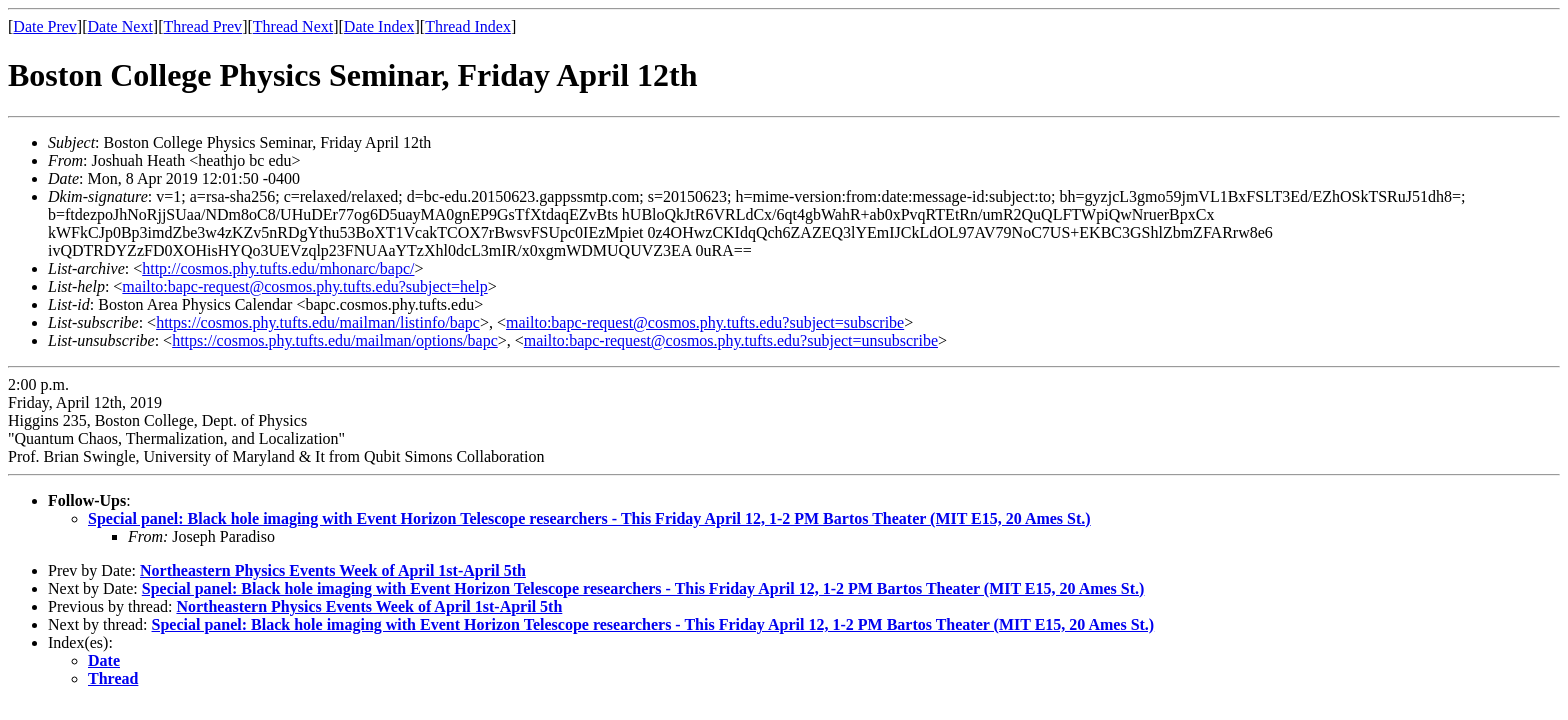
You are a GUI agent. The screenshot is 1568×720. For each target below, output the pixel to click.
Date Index (379, 26)
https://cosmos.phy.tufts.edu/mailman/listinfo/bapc (318, 322)
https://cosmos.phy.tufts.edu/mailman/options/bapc (335, 340)
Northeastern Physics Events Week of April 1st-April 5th (333, 570)
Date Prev (45, 26)
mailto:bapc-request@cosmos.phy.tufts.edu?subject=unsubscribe (731, 340)
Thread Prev (202, 26)
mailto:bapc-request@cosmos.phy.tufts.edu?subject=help (304, 286)
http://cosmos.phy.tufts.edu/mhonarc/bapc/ (278, 268)
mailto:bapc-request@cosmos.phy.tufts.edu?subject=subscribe (705, 322)
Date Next (120, 26)
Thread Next (293, 26)
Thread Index (468, 26)
